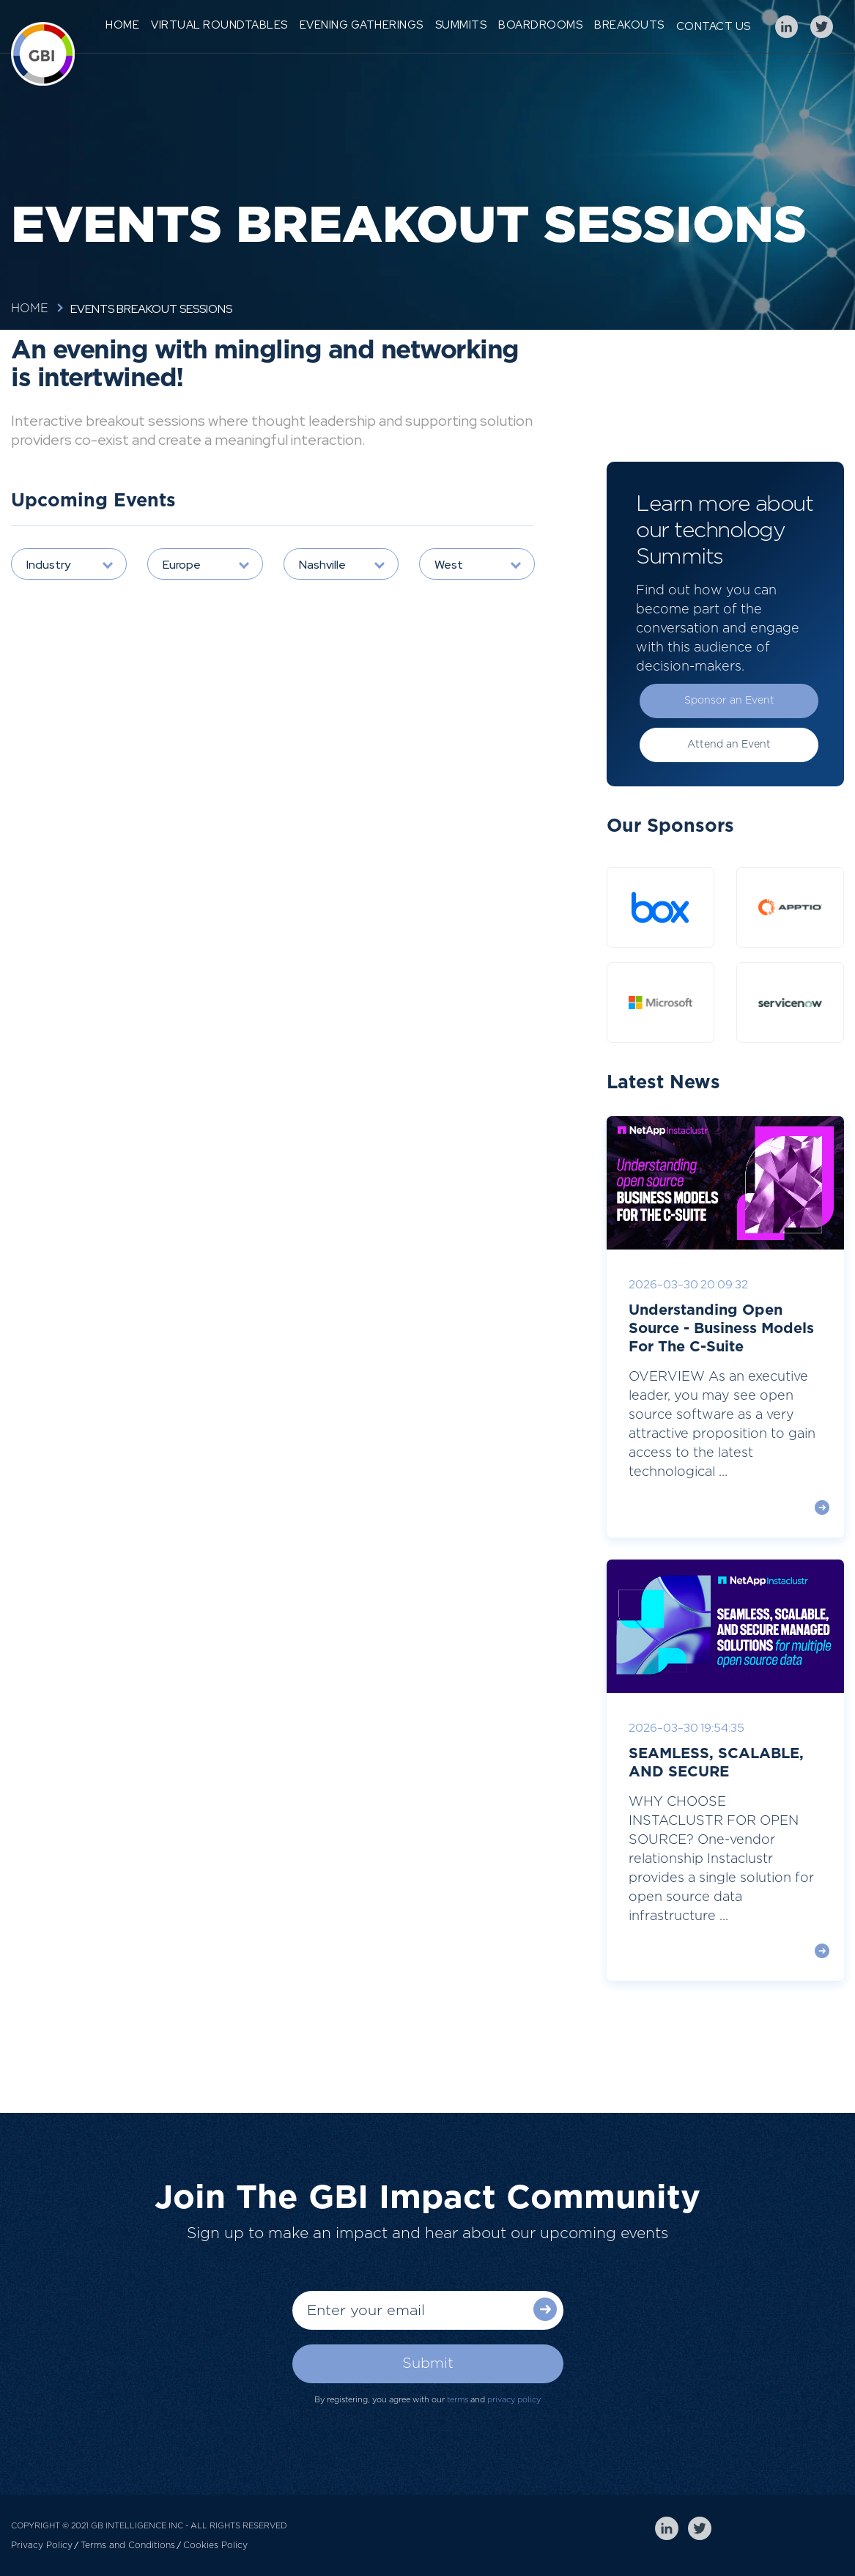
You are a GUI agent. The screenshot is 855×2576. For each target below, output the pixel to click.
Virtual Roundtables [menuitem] (219, 25)
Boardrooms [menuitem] (540, 25)
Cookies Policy (215, 2545)
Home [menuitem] (122, 25)
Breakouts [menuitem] (629, 25)
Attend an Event (729, 744)
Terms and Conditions (128, 2545)
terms (457, 2400)
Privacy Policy (42, 2545)
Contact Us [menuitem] (713, 26)
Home (29, 308)
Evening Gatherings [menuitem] (361, 25)
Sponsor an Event (729, 700)
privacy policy (514, 2400)
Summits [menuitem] (461, 25)
